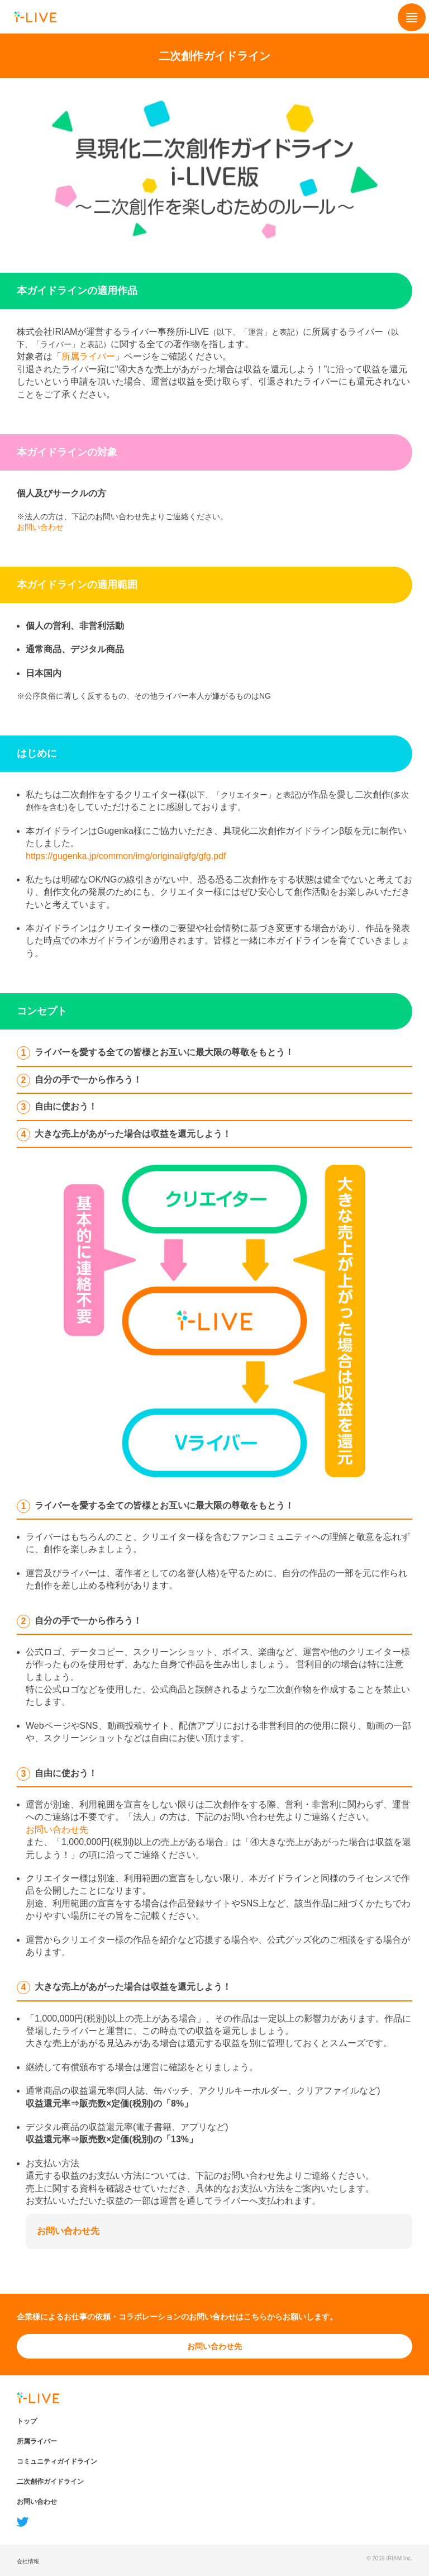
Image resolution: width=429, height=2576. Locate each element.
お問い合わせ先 (57, 1829)
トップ (27, 2421)
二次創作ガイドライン (50, 2481)
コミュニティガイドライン (57, 2461)
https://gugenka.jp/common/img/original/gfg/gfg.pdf (126, 856)
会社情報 (28, 2561)
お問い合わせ (40, 527)
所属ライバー (88, 356)
